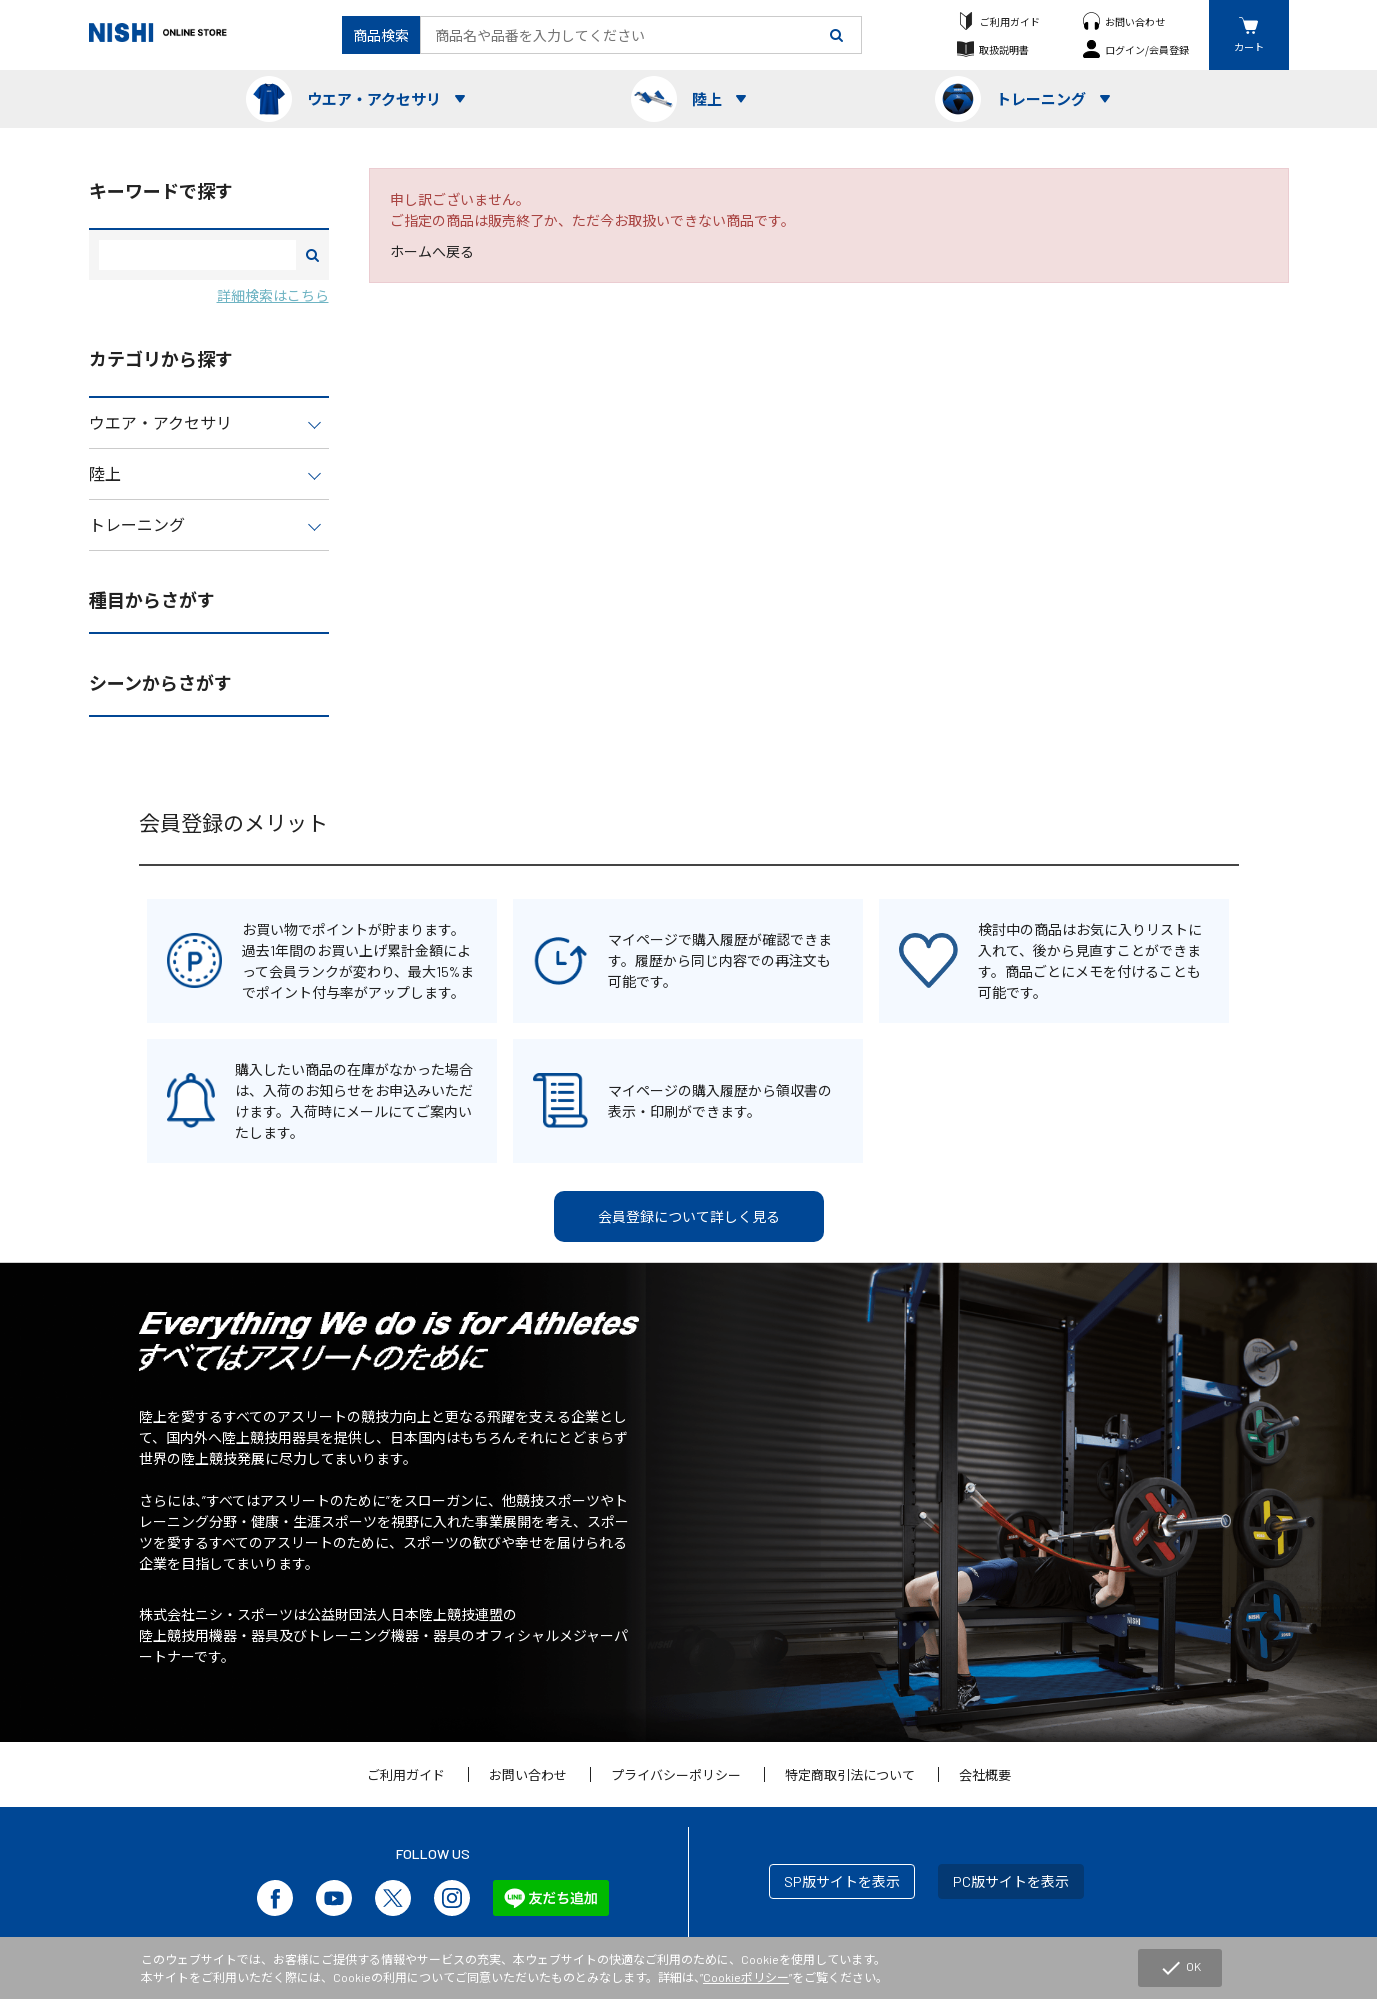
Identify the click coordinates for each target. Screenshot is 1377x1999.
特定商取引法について (850, 1775)
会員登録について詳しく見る (689, 1216)
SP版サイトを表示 (842, 1881)
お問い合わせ (1135, 21)
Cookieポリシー (746, 1977)
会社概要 (985, 1775)
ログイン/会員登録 (1147, 49)
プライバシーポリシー (676, 1775)
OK (1180, 1968)
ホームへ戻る (432, 251)
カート (1249, 46)
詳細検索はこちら (273, 295)
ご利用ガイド (1010, 21)
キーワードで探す (161, 191)
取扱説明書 (1004, 49)
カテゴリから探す (161, 359)
